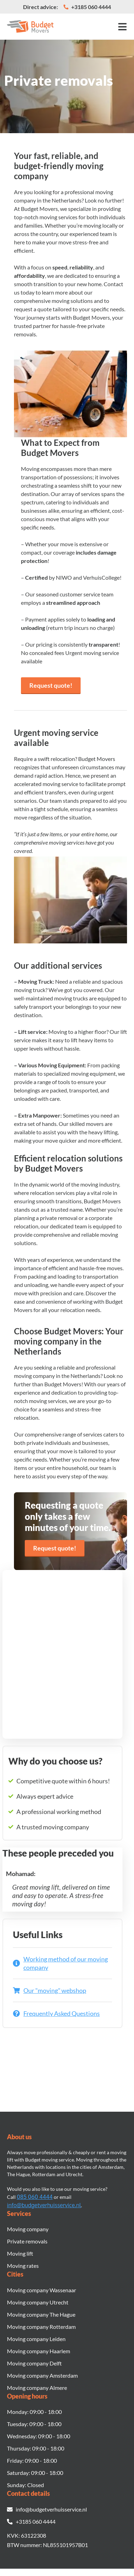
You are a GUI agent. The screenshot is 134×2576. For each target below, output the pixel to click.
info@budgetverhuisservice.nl (44, 2205)
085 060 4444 (35, 2196)
